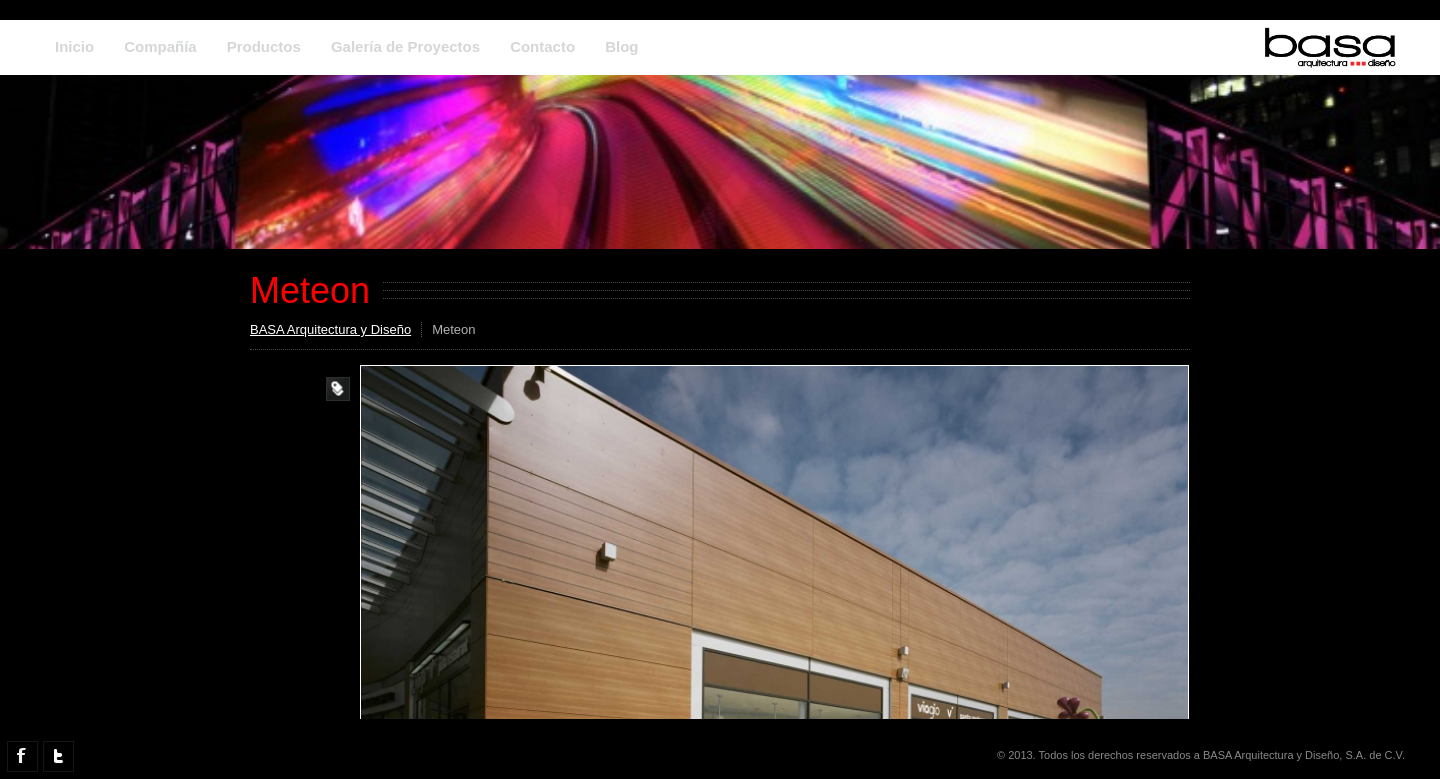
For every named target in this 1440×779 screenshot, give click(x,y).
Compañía (160, 46)
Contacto (542, 46)
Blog (621, 46)
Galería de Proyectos (405, 46)
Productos (264, 46)
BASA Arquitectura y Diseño (330, 329)
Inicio (74, 46)
